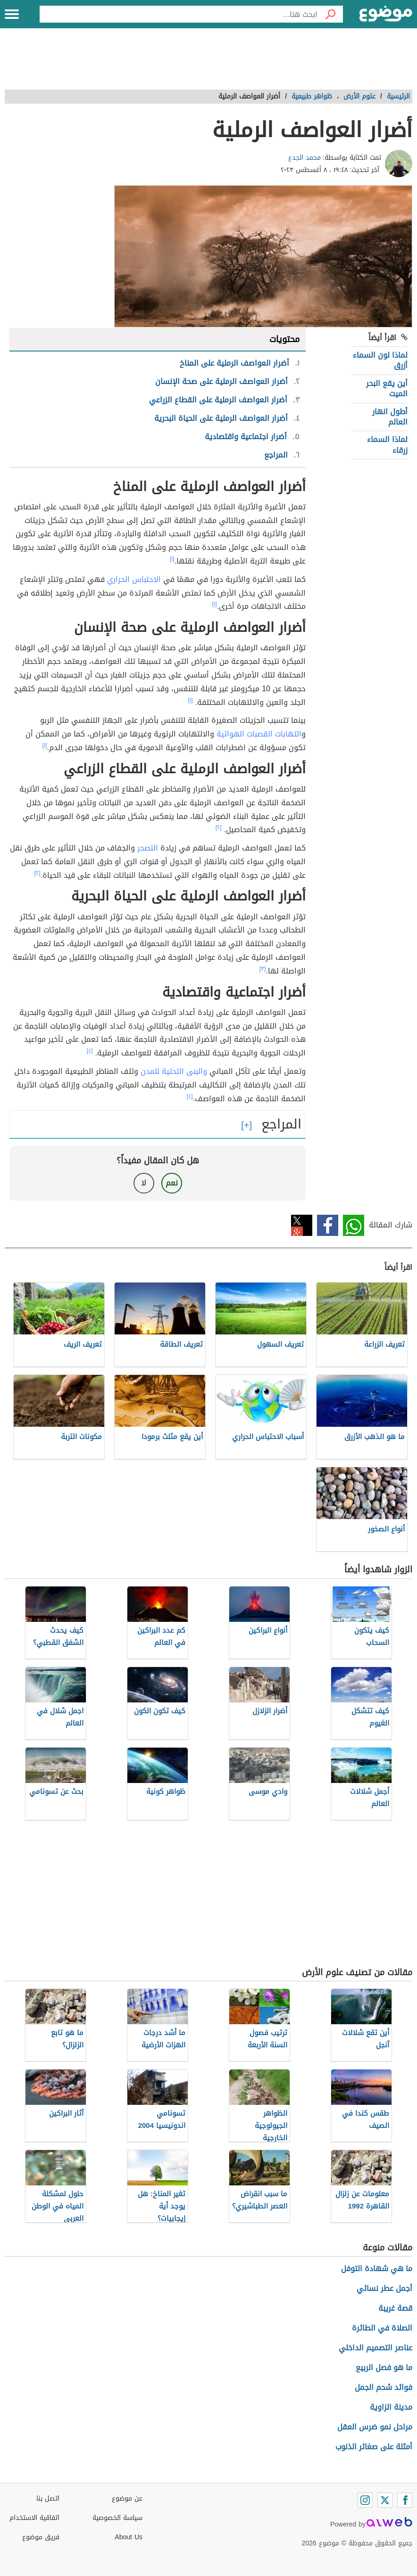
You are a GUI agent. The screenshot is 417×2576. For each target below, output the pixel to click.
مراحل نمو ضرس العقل (374, 2427)
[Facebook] (404, 2500)
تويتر (301, 1225)
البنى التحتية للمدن (172, 1071)
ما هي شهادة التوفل (376, 2268)
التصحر (147, 848)
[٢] (219, 827)
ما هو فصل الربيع (384, 2367)
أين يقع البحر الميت (387, 388)
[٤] (90, 1051)
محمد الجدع (304, 157)
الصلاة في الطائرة (382, 2328)
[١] (172, 559)
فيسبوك (327, 1225)
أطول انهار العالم (390, 416)
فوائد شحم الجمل (383, 2387)
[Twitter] (384, 2500)
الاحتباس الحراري (134, 579)
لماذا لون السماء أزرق (380, 360)
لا (143, 1183)
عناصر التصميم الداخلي (375, 2347)
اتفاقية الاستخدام (34, 2517)
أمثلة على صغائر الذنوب (373, 2446)
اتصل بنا (47, 2498)
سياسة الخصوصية (117, 2517)
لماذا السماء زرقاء (387, 444)
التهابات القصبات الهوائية (259, 734)
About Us (128, 2537)
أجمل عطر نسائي (384, 2288)
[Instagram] (365, 2500)
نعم (172, 1183)
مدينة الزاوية (391, 2407)
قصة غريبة (395, 2308)
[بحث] (330, 14)
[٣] (262, 969)
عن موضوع (127, 2498)
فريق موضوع (40, 2537)
